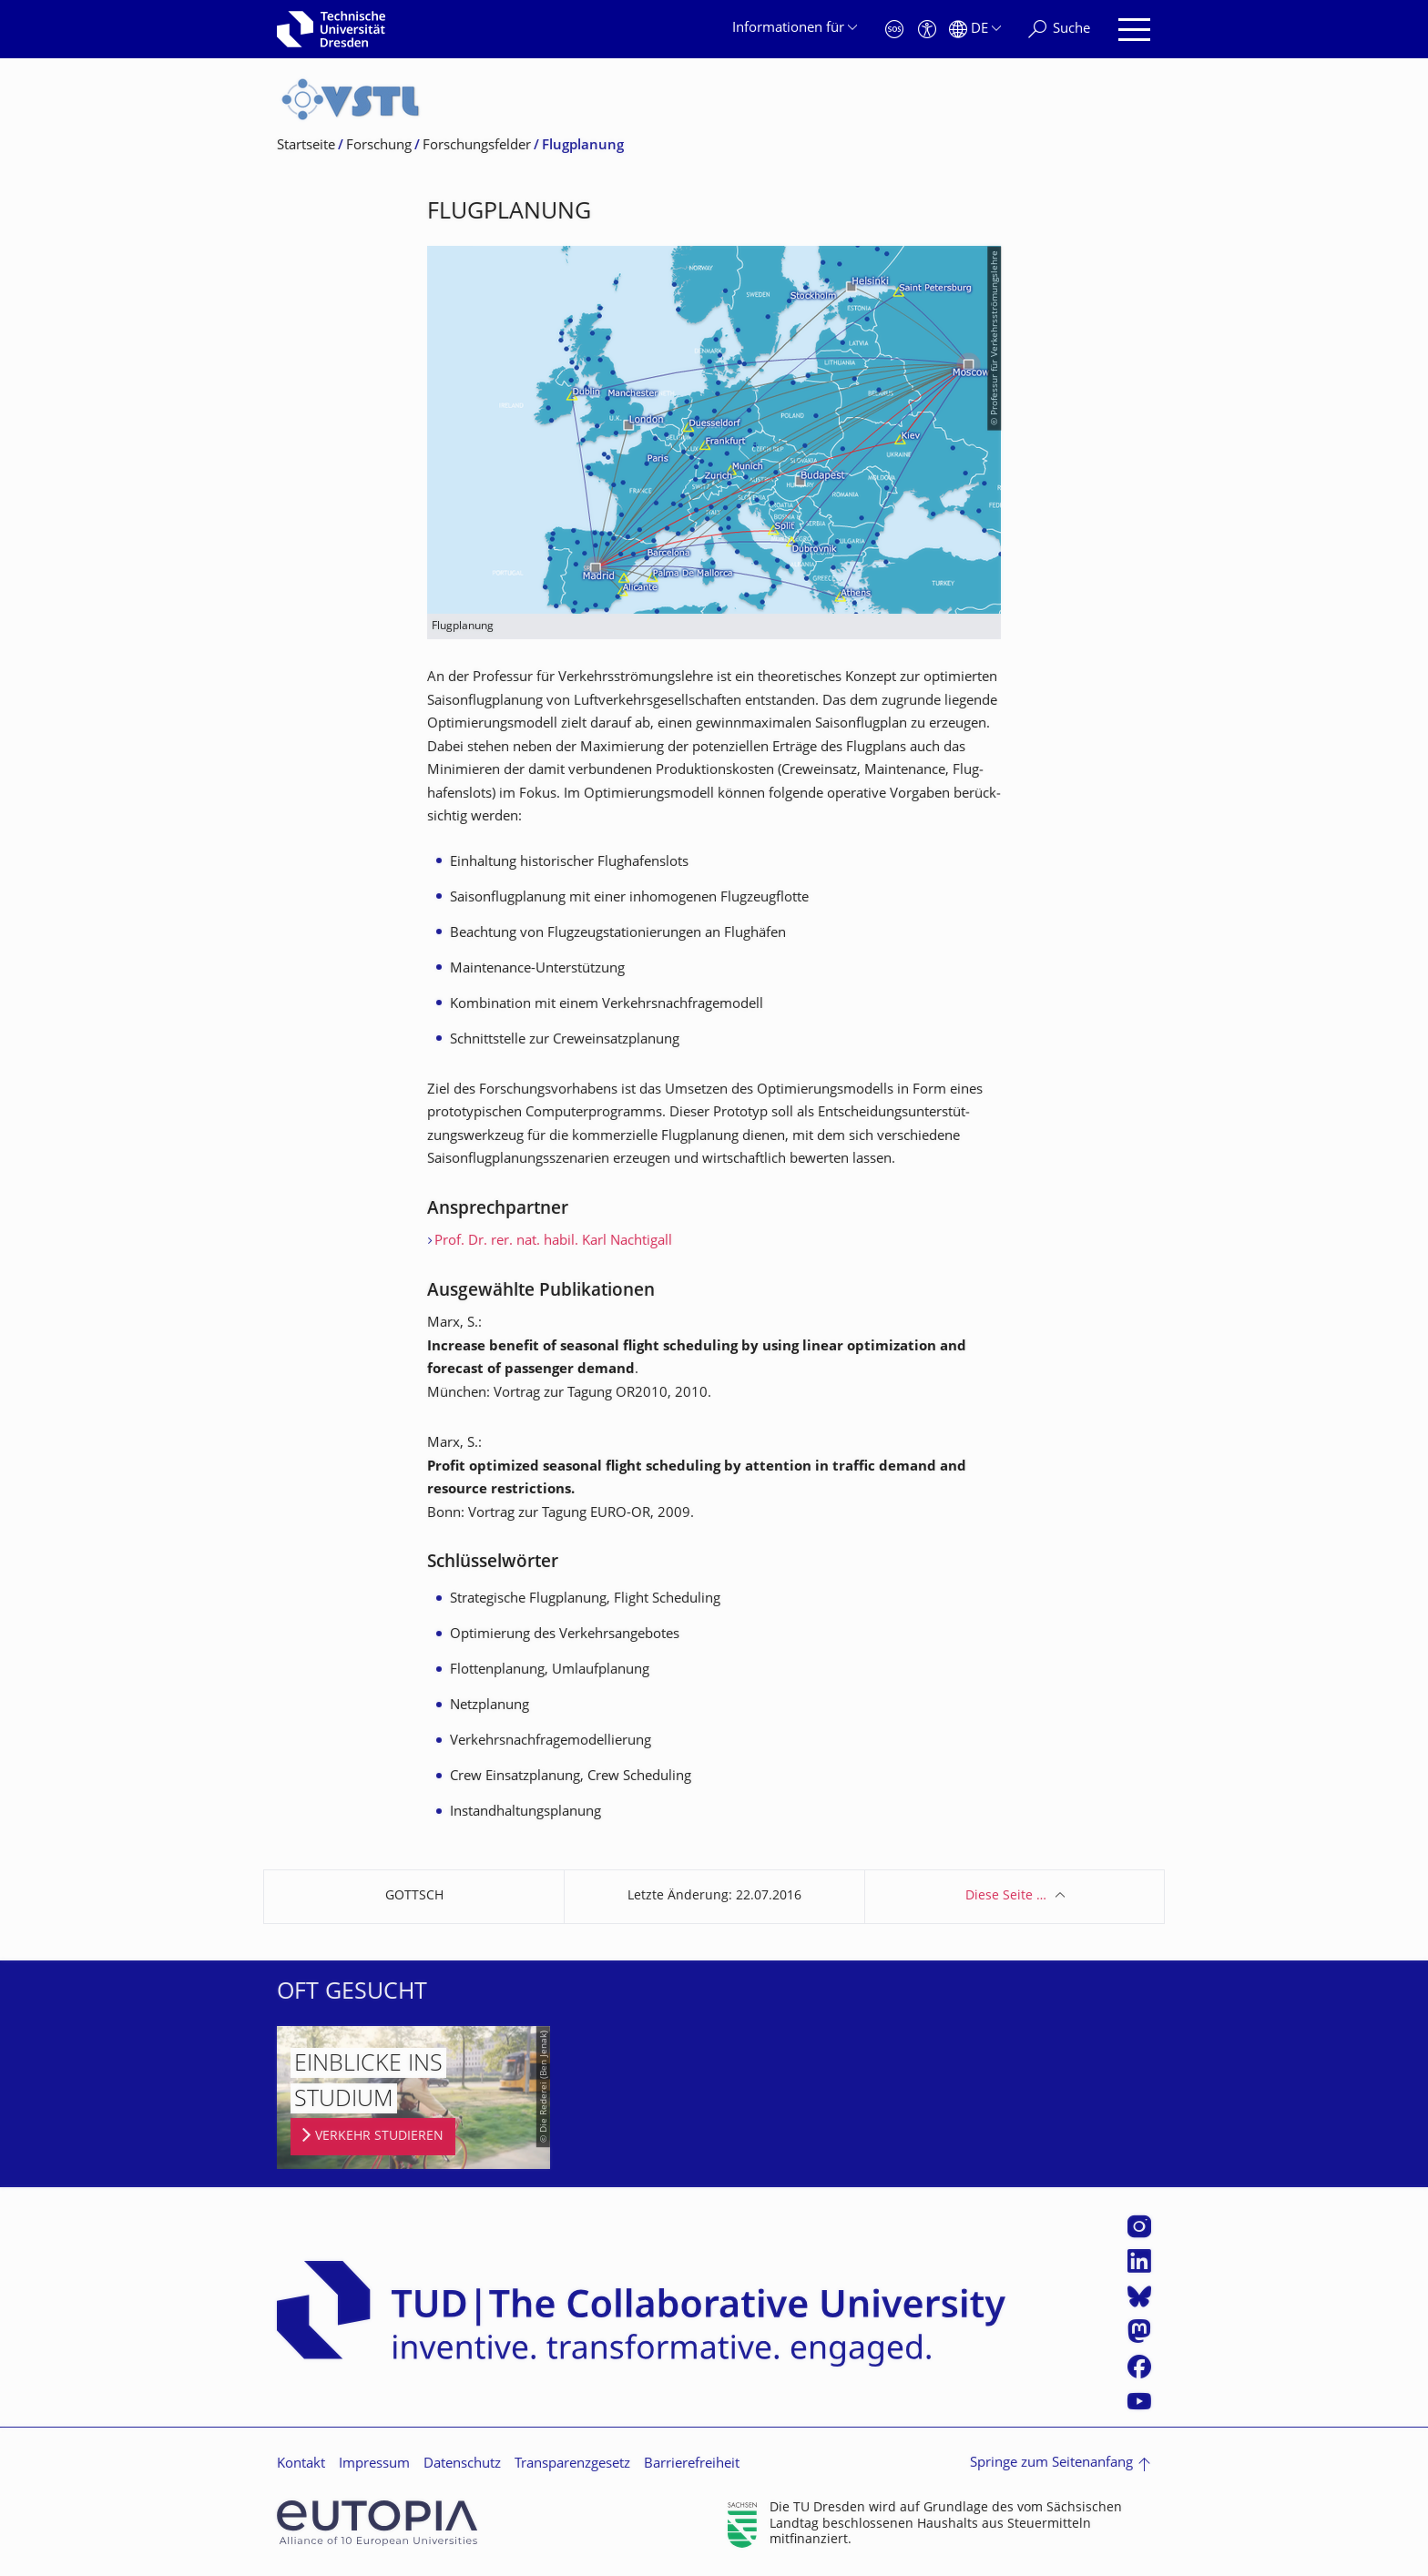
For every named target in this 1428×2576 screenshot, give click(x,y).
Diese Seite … (1005, 1896)
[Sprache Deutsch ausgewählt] (975, 29)
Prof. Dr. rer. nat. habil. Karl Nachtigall (553, 1241)
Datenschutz (462, 2464)
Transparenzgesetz (572, 2464)
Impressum (374, 2464)
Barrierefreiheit (692, 2464)
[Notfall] (894, 29)
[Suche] (1059, 29)
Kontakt (301, 2464)
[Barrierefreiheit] (927, 29)
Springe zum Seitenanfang (1051, 2463)
